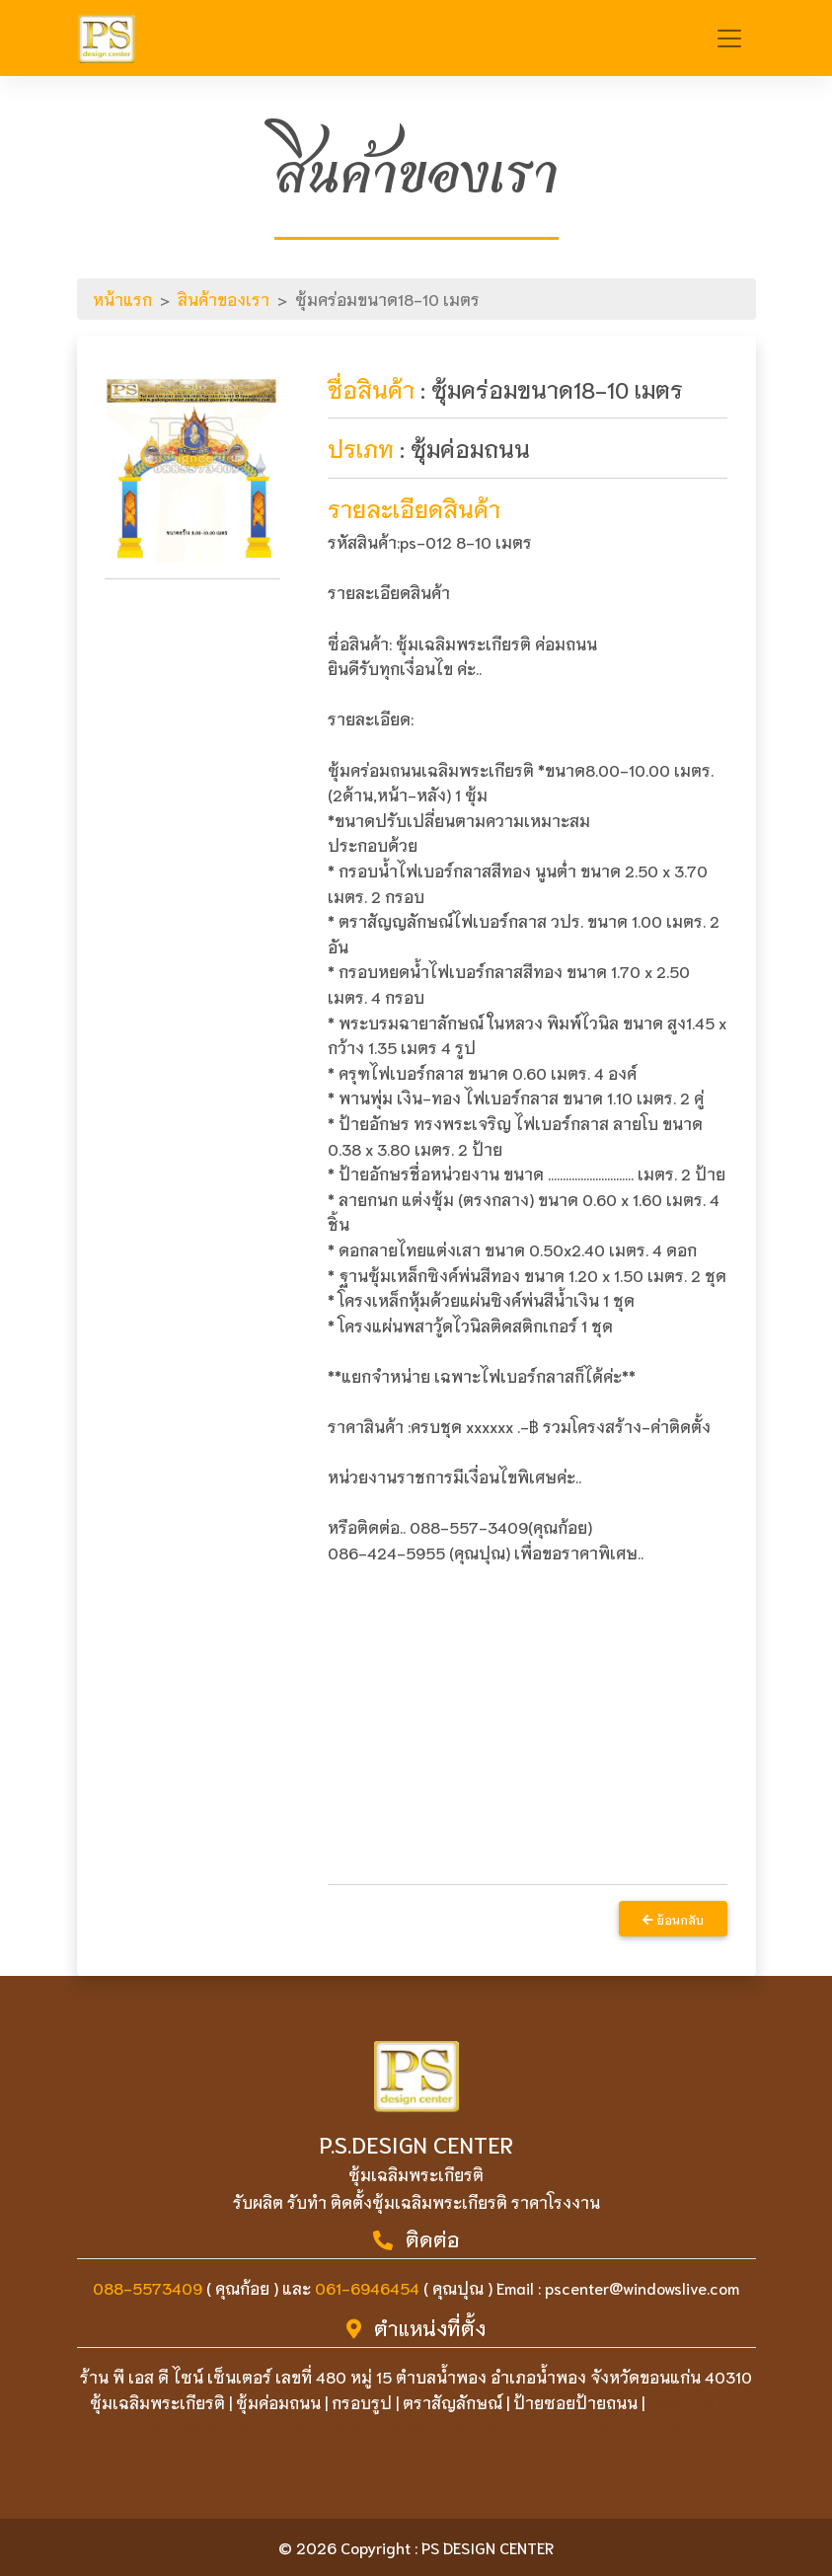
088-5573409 (147, 2287)
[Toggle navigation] (729, 38)
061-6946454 (367, 2287)
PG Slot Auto (227, 2427)
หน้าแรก (122, 298)
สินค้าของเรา (223, 298)
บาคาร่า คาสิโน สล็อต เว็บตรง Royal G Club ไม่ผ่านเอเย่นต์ (479, 2427)
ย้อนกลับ (673, 1919)
